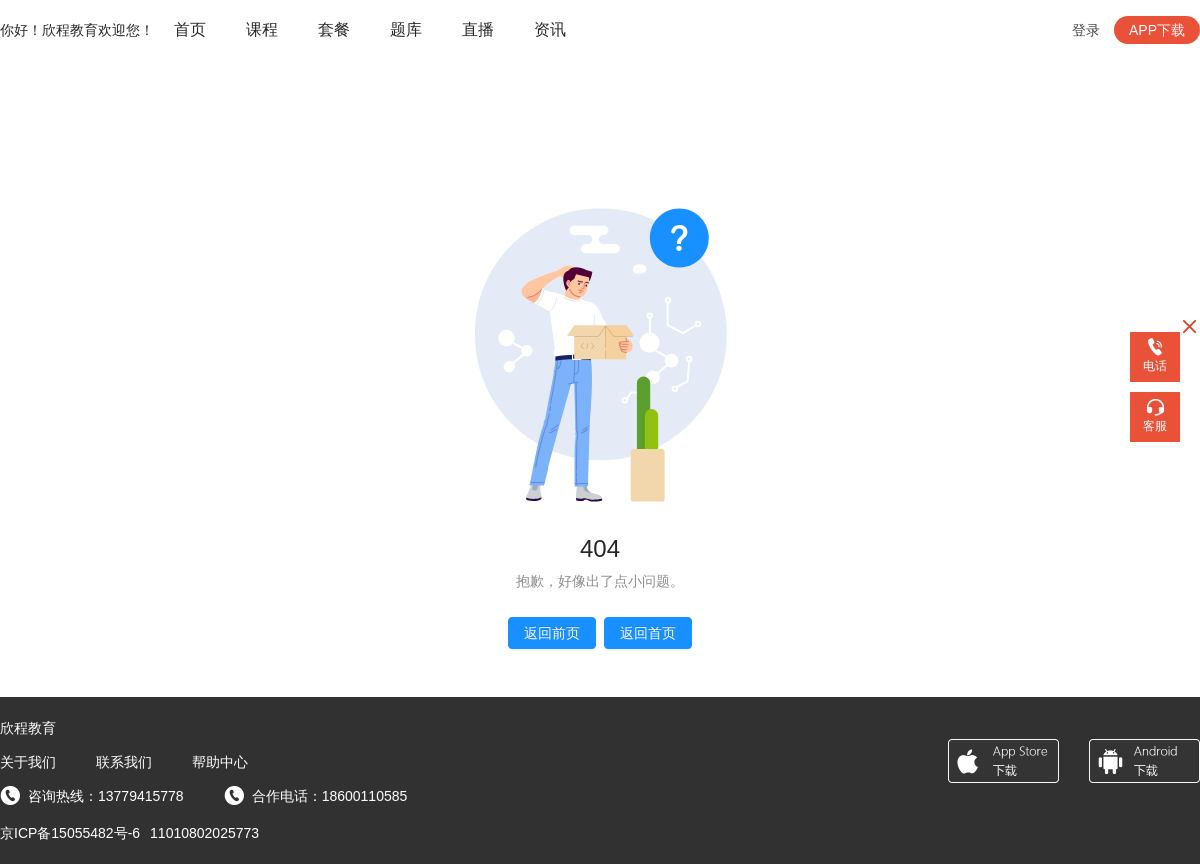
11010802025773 (204, 833)
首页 (190, 29)
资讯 (550, 29)
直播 (478, 29)
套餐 (334, 29)
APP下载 (1157, 30)
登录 (1086, 30)
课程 (262, 29)
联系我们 (124, 762)
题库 (406, 29)
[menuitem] (190, 30)
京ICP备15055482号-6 (70, 833)
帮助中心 (220, 762)
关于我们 (28, 762)
